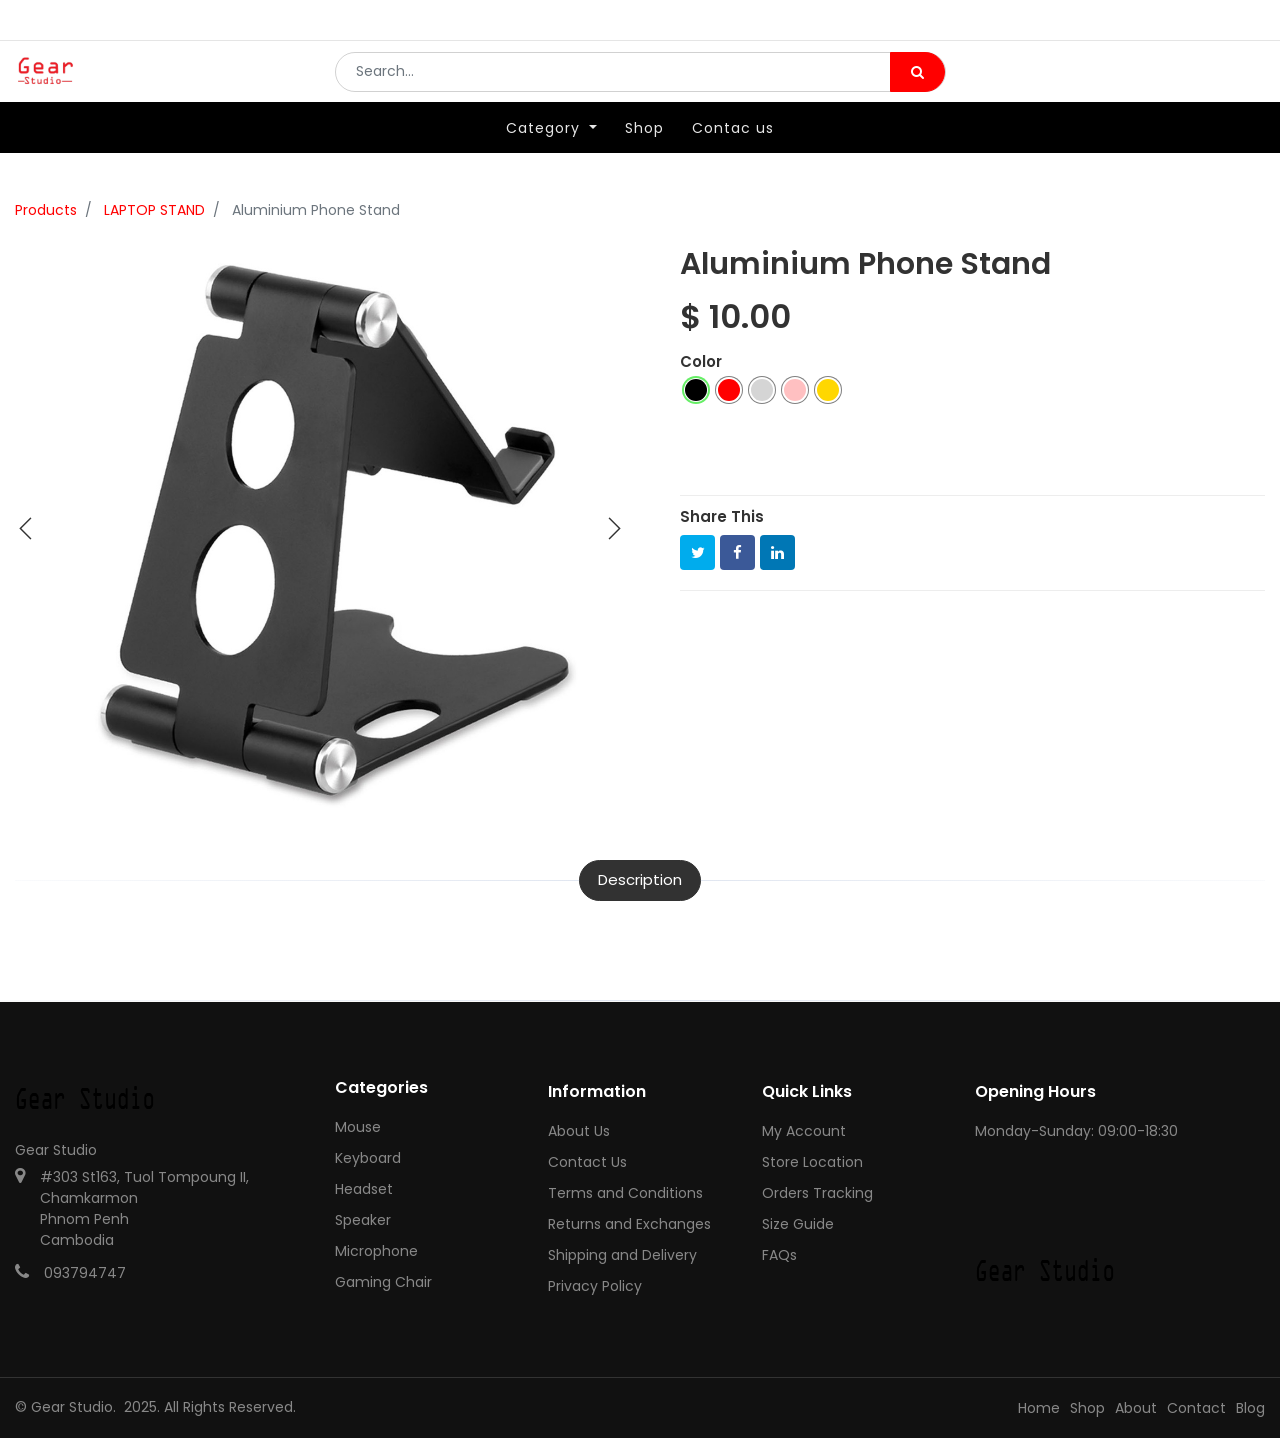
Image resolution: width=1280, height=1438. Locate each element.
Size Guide (798, 1224)
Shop (1087, 1408)
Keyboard (368, 1158)
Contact (1196, 1408)
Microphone (376, 1251)
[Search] (917, 86)
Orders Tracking (817, 1193)
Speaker (363, 1220)
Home (1039, 1408)
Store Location (812, 1162)
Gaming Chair (383, 1282)
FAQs (779, 1255)
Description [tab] (640, 879)
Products (46, 210)
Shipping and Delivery (622, 1255)
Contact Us (587, 1162)
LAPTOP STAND (154, 210)
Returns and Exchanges (629, 1224)
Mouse (358, 1127)
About (1136, 1408)
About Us (579, 1131)
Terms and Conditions (625, 1193)
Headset (364, 1189)
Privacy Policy (595, 1286)
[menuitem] (644, 157)
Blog (1250, 1408)
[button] (26, 529)
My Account (804, 1131)
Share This (722, 516)
